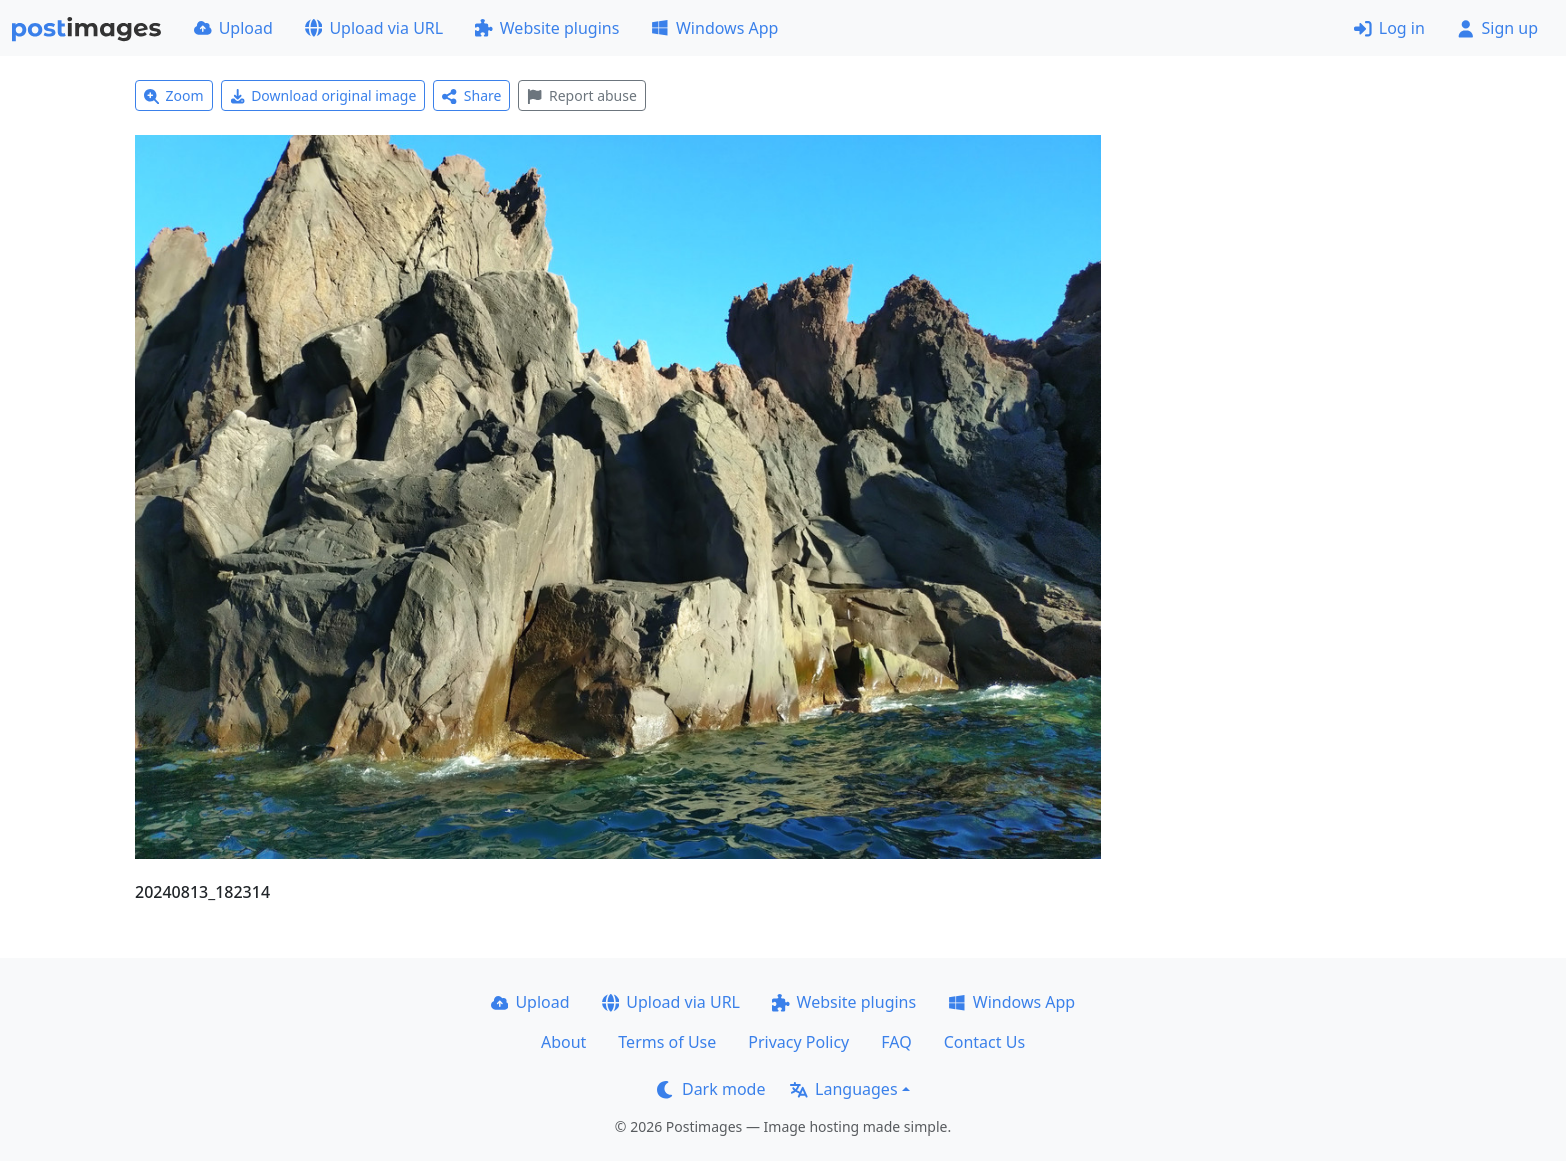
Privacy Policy (798, 1042)
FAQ (896, 1042)
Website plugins (547, 28)
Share (471, 95)
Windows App (714, 28)
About (563, 1042)
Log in (1389, 28)
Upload (233, 28)
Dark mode (711, 1089)
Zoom (174, 95)
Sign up (1497, 28)
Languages (843, 1089)
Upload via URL (374, 28)
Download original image (323, 95)
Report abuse (581, 95)
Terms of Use (667, 1042)
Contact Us (984, 1042)
